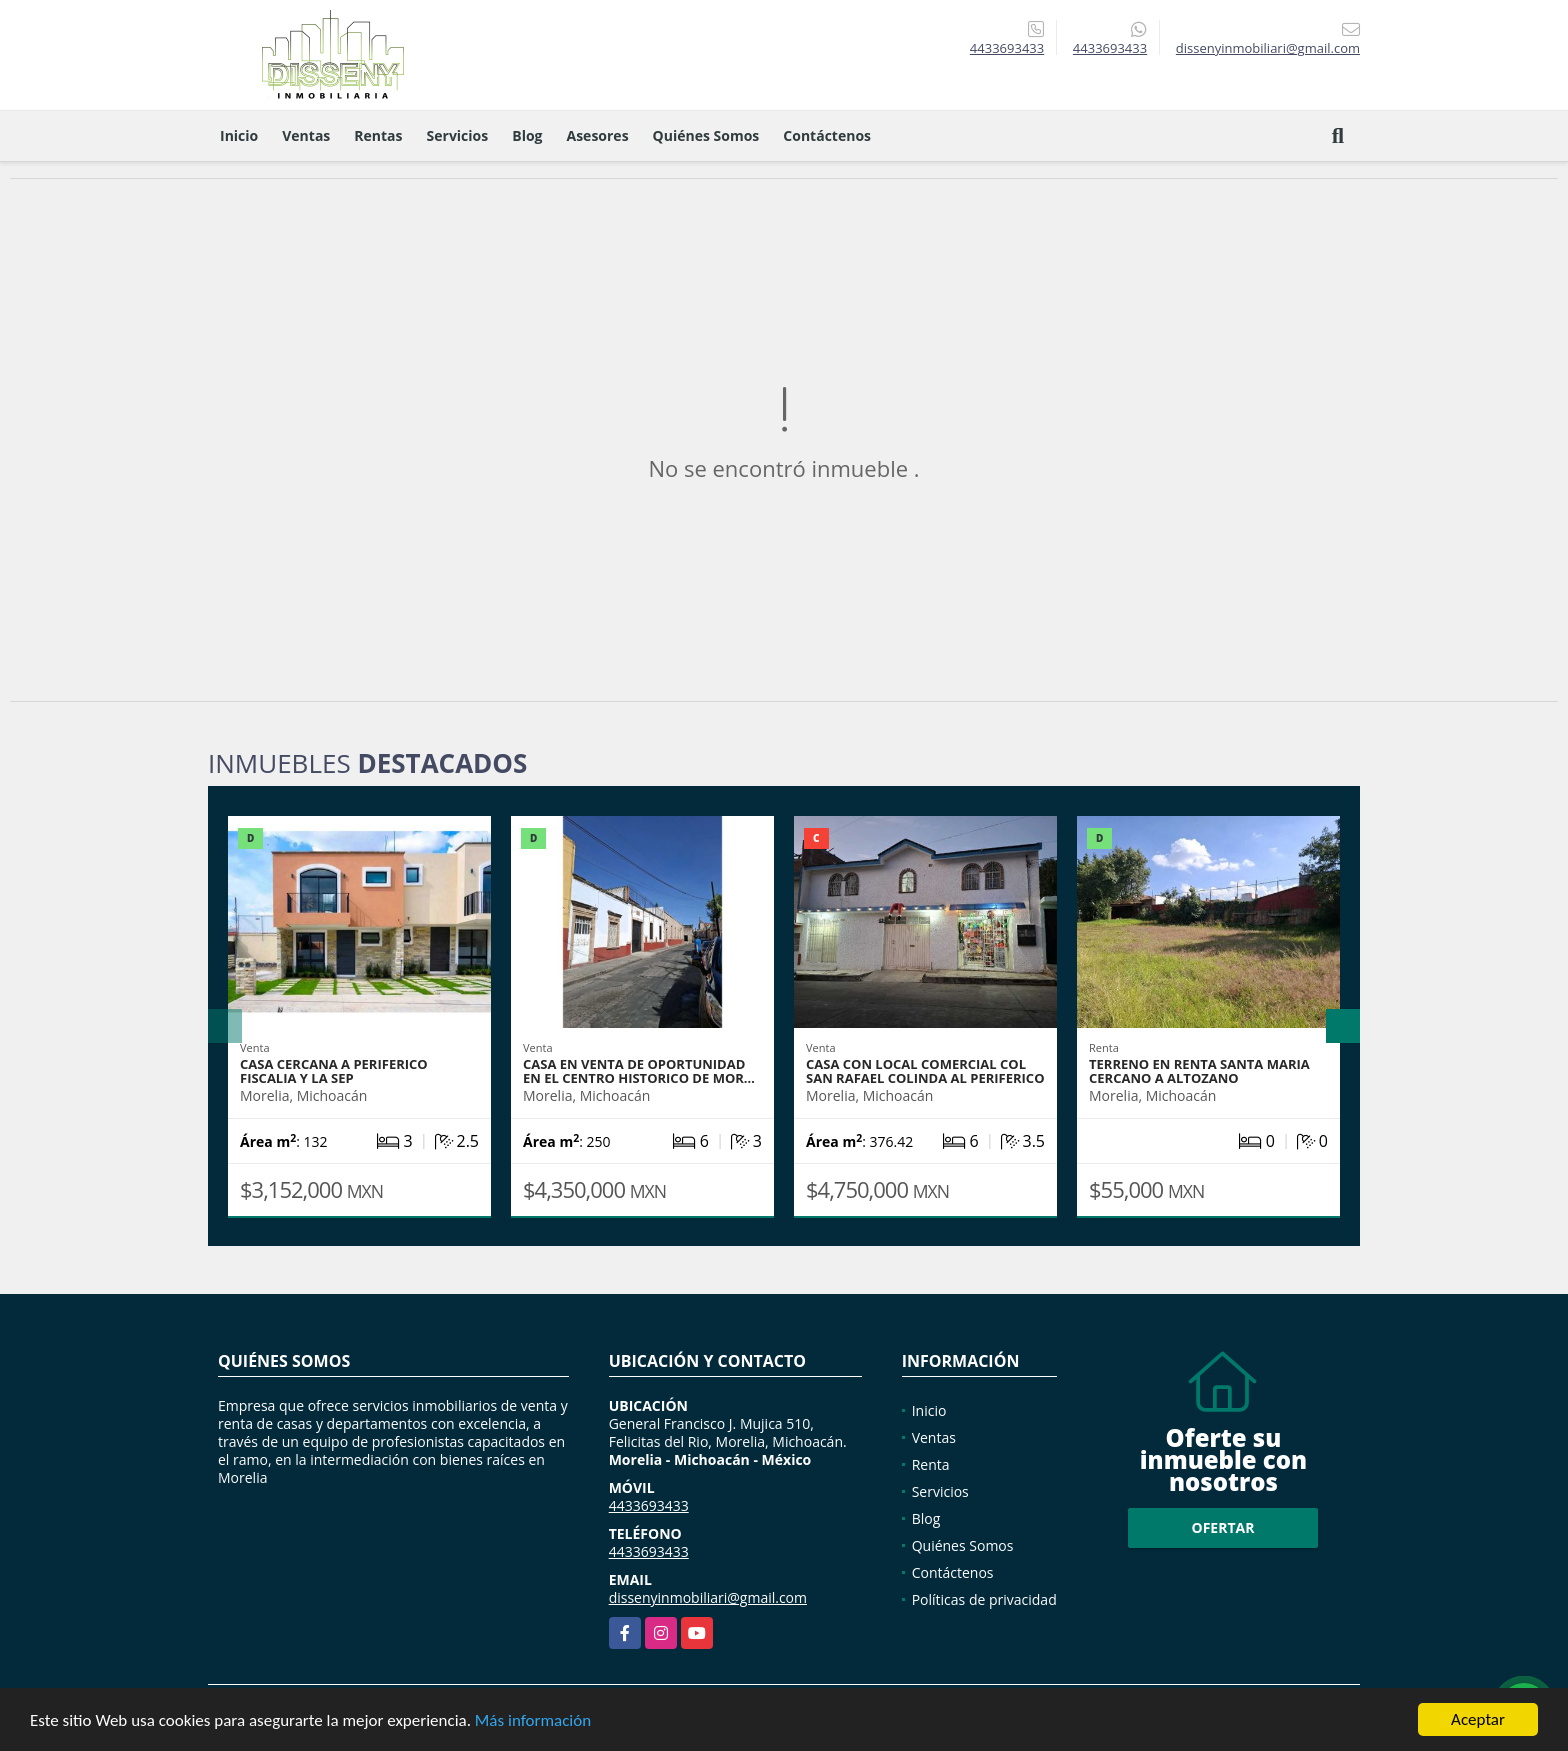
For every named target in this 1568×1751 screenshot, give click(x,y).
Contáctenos (827, 135)
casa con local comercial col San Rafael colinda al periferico (925, 1071)
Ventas (306, 135)
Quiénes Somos (706, 135)
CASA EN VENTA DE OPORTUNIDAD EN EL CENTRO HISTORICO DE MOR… (639, 1071)
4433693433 (1007, 48)
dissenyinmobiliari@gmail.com (708, 1597)
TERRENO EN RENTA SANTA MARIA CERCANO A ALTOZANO (1199, 1071)
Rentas (378, 135)
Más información (533, 1721)
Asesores (598, 135)
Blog (527, 135)
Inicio (239, 135)
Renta (931, 1464)
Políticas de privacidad (984, 1599)
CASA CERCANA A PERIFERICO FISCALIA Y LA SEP (334, 1071)
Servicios (458, 135)
